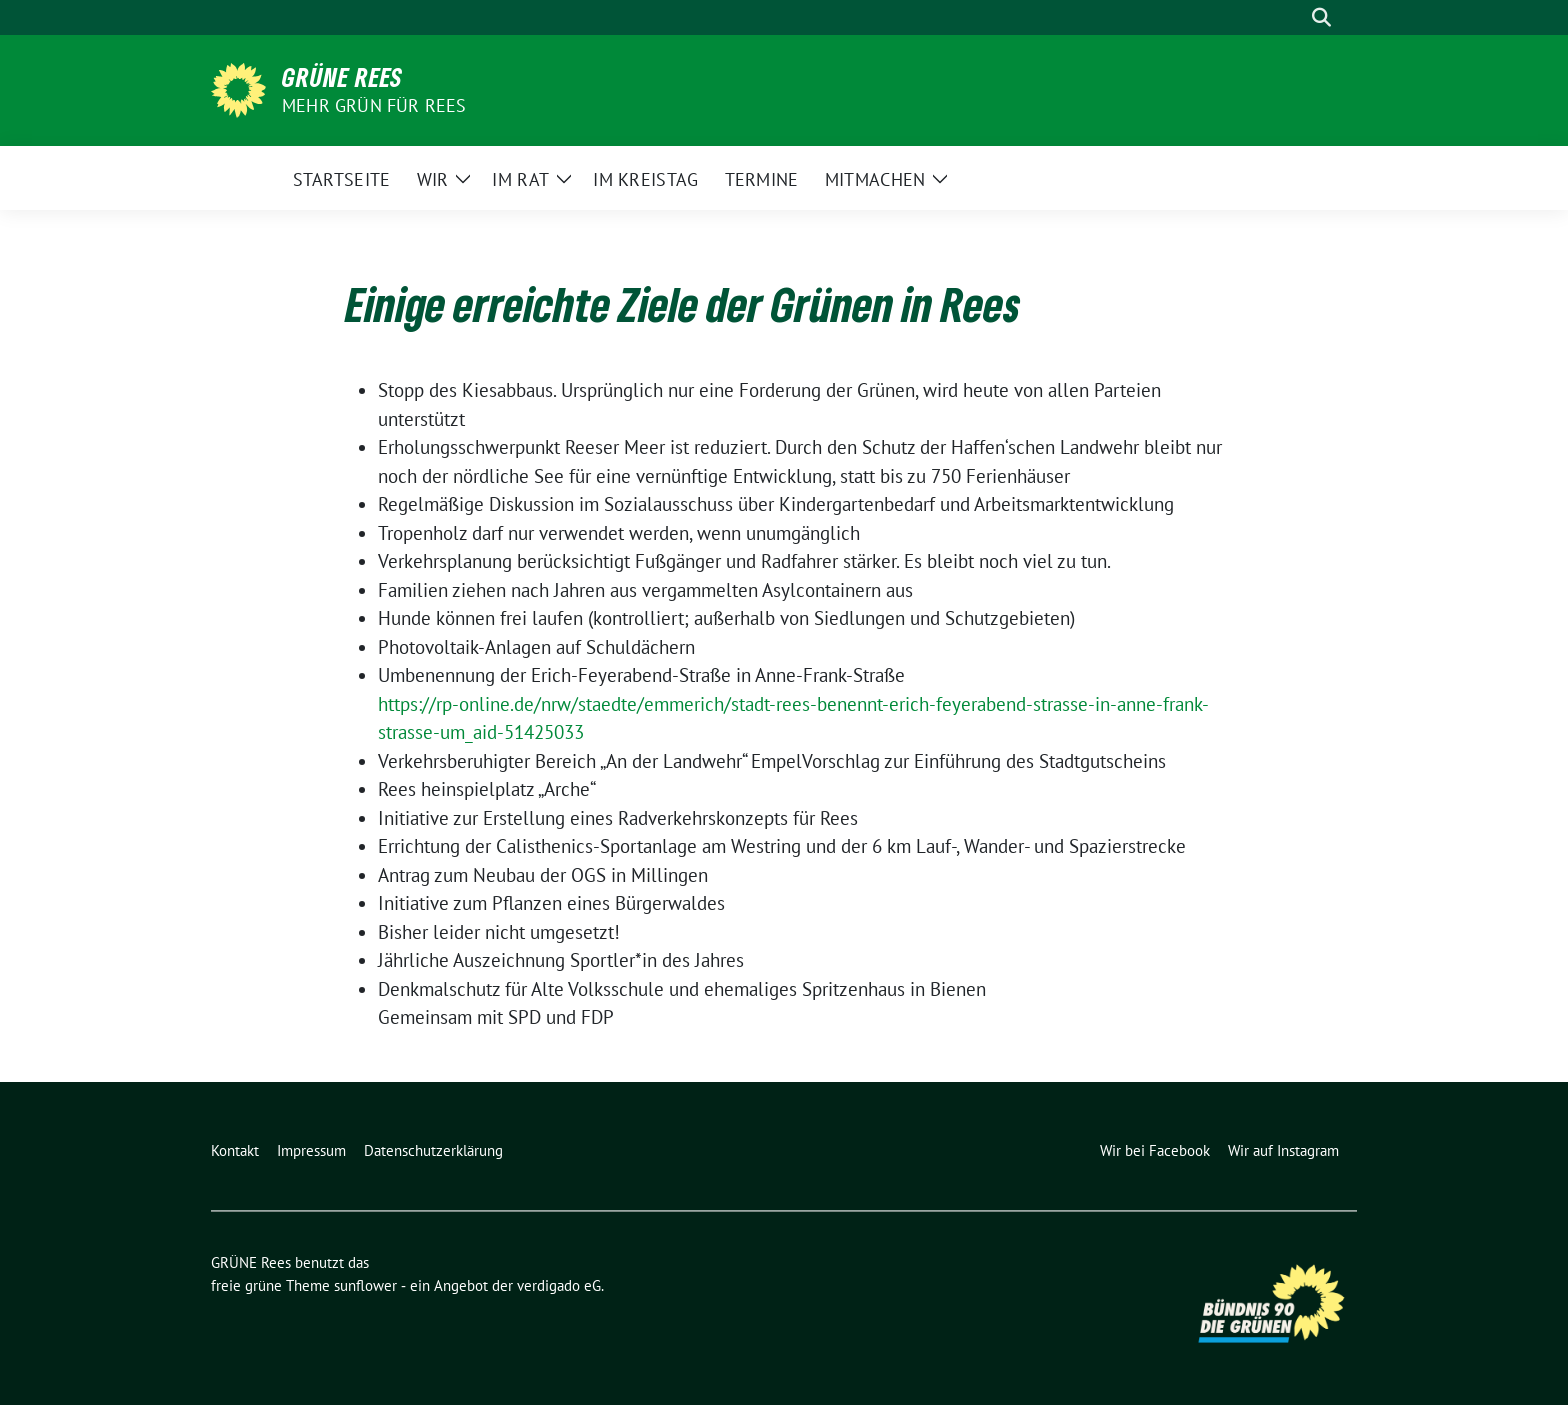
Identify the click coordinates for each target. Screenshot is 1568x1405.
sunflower (365, 1285)
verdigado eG (559, 1285)
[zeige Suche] (1321, 17)
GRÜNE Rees (342, 77)
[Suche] (1293, 17)
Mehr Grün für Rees (374, 105)
